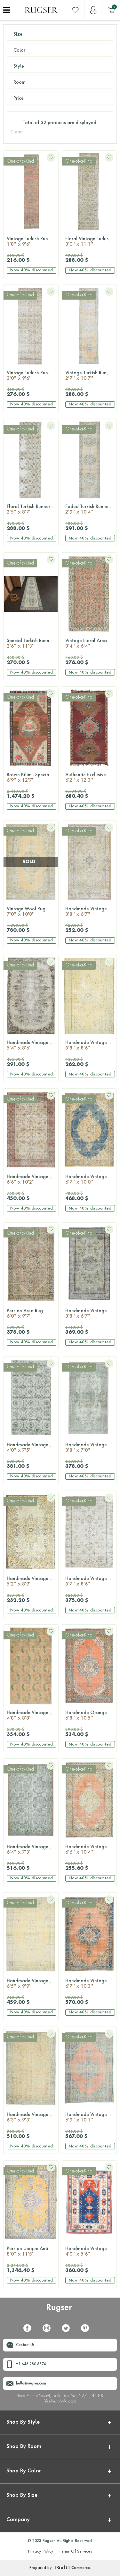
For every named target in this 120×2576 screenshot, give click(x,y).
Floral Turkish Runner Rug (32, 510)
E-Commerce (79, 2568)
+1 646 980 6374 (31, 2364)
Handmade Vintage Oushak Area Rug (91, 1582)
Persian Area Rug (31, 1314)
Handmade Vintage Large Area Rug (32, 1716)
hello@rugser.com (31, 2383)
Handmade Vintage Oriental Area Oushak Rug (91, 1180)
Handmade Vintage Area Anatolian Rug (91, 1046)
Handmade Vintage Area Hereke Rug (32, 1448)
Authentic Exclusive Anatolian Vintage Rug (91, 778)
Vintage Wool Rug (31, 912)
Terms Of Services (75, 2552)
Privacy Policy (40, 2552)
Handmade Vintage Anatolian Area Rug (32, 1582)
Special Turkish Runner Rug (32, 644)
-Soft (61, 2568)
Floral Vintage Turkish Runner (91, 242)
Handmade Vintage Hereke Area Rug (91, 1314)
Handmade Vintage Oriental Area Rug (91, 2118)
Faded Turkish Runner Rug (91, 510)
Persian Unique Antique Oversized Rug (32, 2252)
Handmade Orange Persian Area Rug (91, 1716)
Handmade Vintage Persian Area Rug (91, 1984)
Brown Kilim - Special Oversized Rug (32, 778)
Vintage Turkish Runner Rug (32, 242)
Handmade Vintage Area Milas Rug (91, 2252)
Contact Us (25, 2345)
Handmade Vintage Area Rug (91, 912)
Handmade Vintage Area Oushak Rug (91, 1448)
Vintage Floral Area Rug (90, 644)
